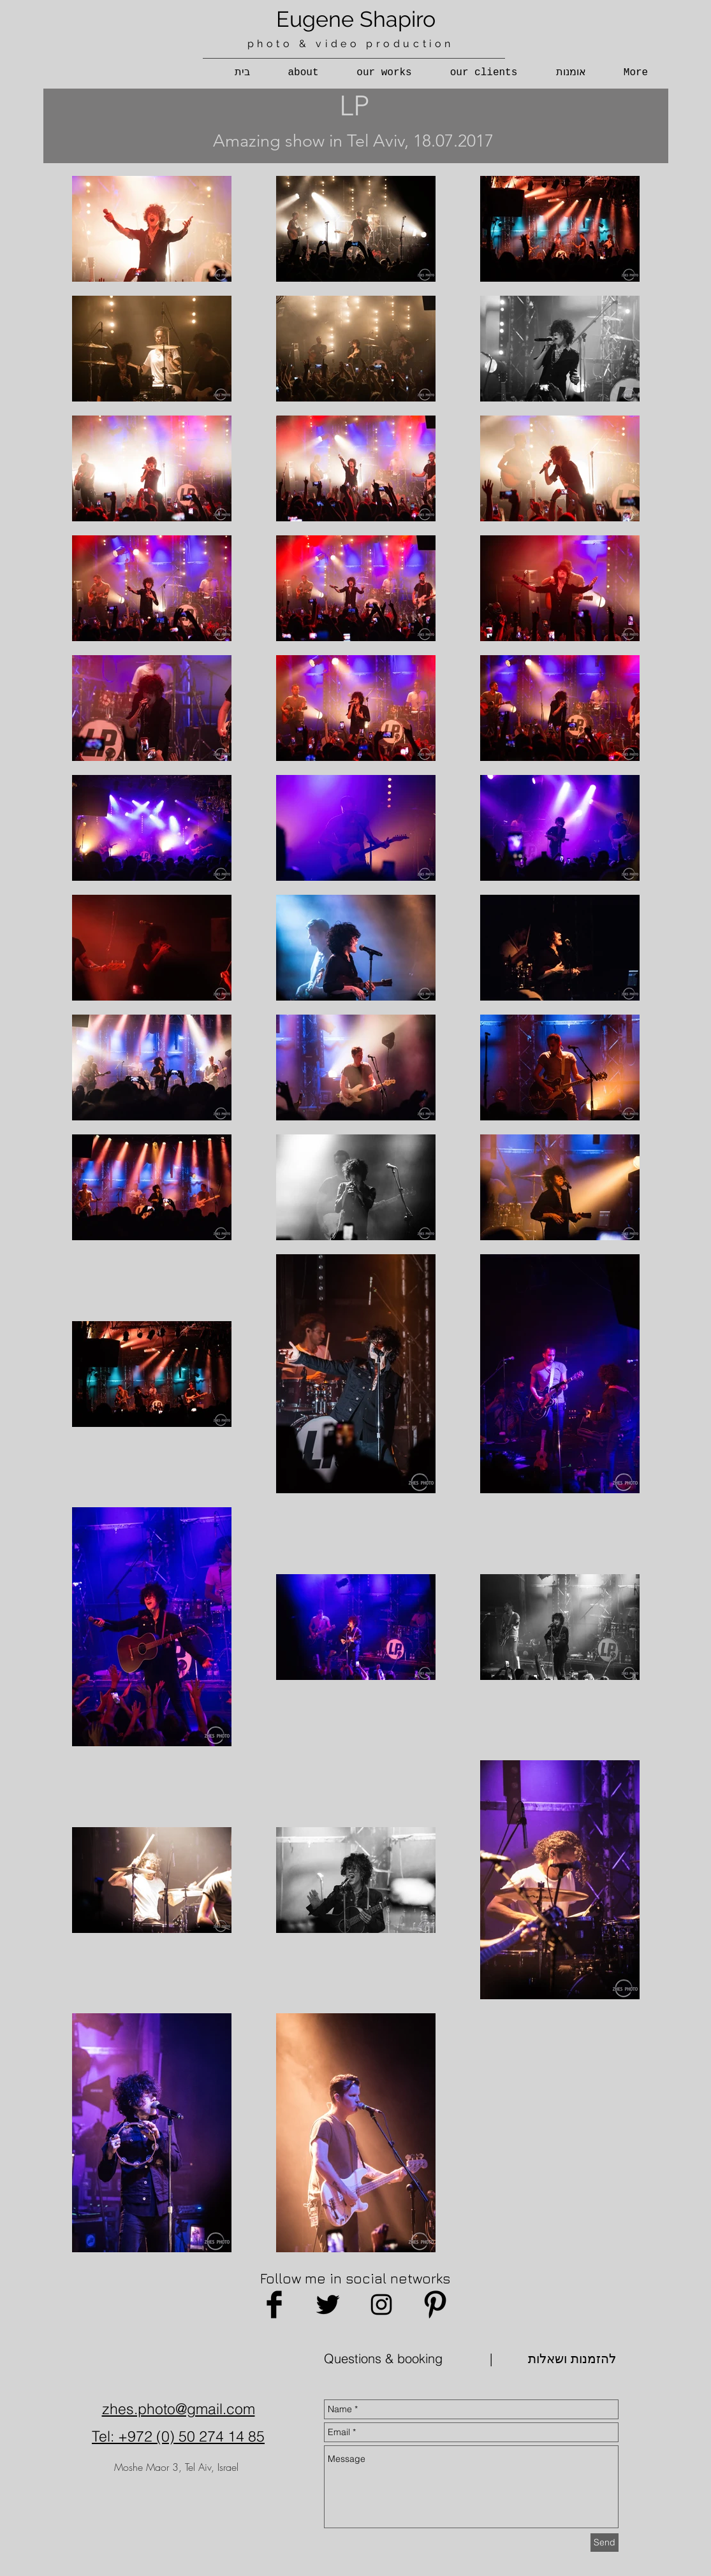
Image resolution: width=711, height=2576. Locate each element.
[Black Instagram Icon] (381, 2304)
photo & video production (350, 44)
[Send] (604, 2542)
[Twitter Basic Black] (328, 2304)
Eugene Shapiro (356, 19)
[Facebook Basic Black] (274, 2304)
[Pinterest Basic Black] (435, 2304)
